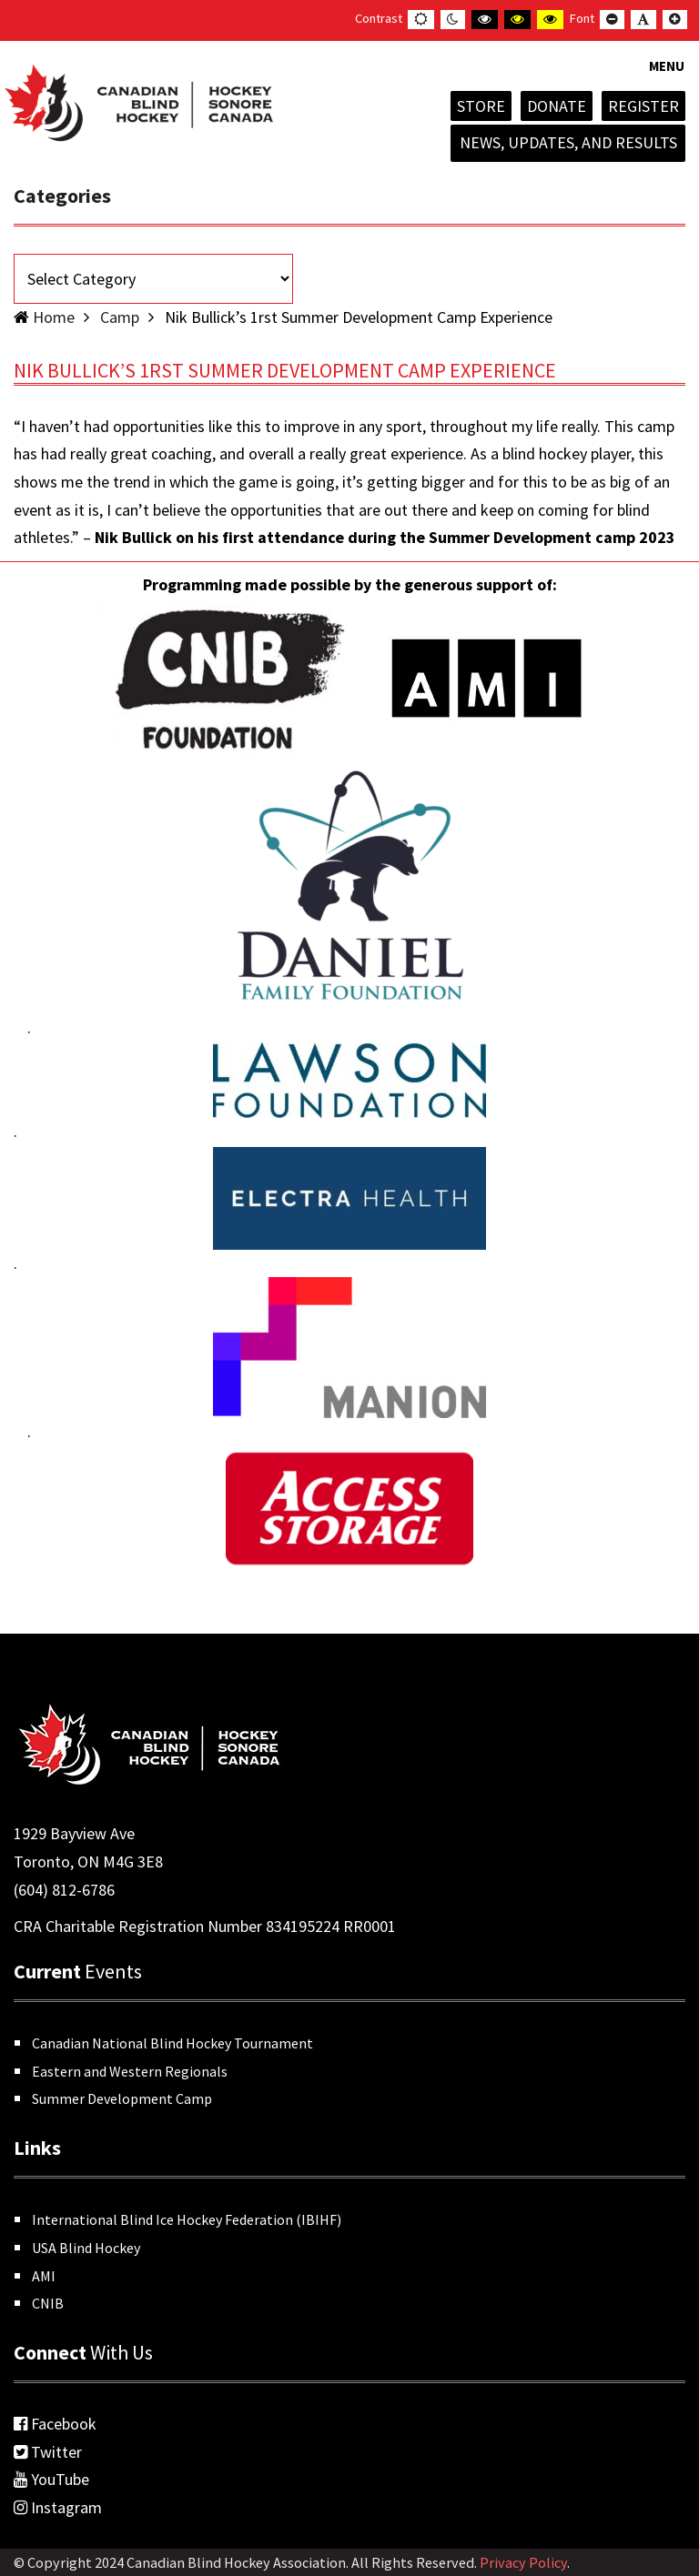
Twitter (48, 2451)
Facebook (55, 2423)
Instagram (58, 2507)
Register (643, 106)
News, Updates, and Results (568, 142)
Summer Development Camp (122, 2098)
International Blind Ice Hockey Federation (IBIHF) (186, 2219)
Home (54, 317)
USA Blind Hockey (86, 2248)
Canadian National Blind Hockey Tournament (172, 2043)
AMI (44, 2276)
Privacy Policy (523, 2562)
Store (481, 106)
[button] (666, 77)
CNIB (48, 2303)
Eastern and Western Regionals (130, 2071)
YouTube (51, 2479)
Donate (556, 106)
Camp (119, 317)
